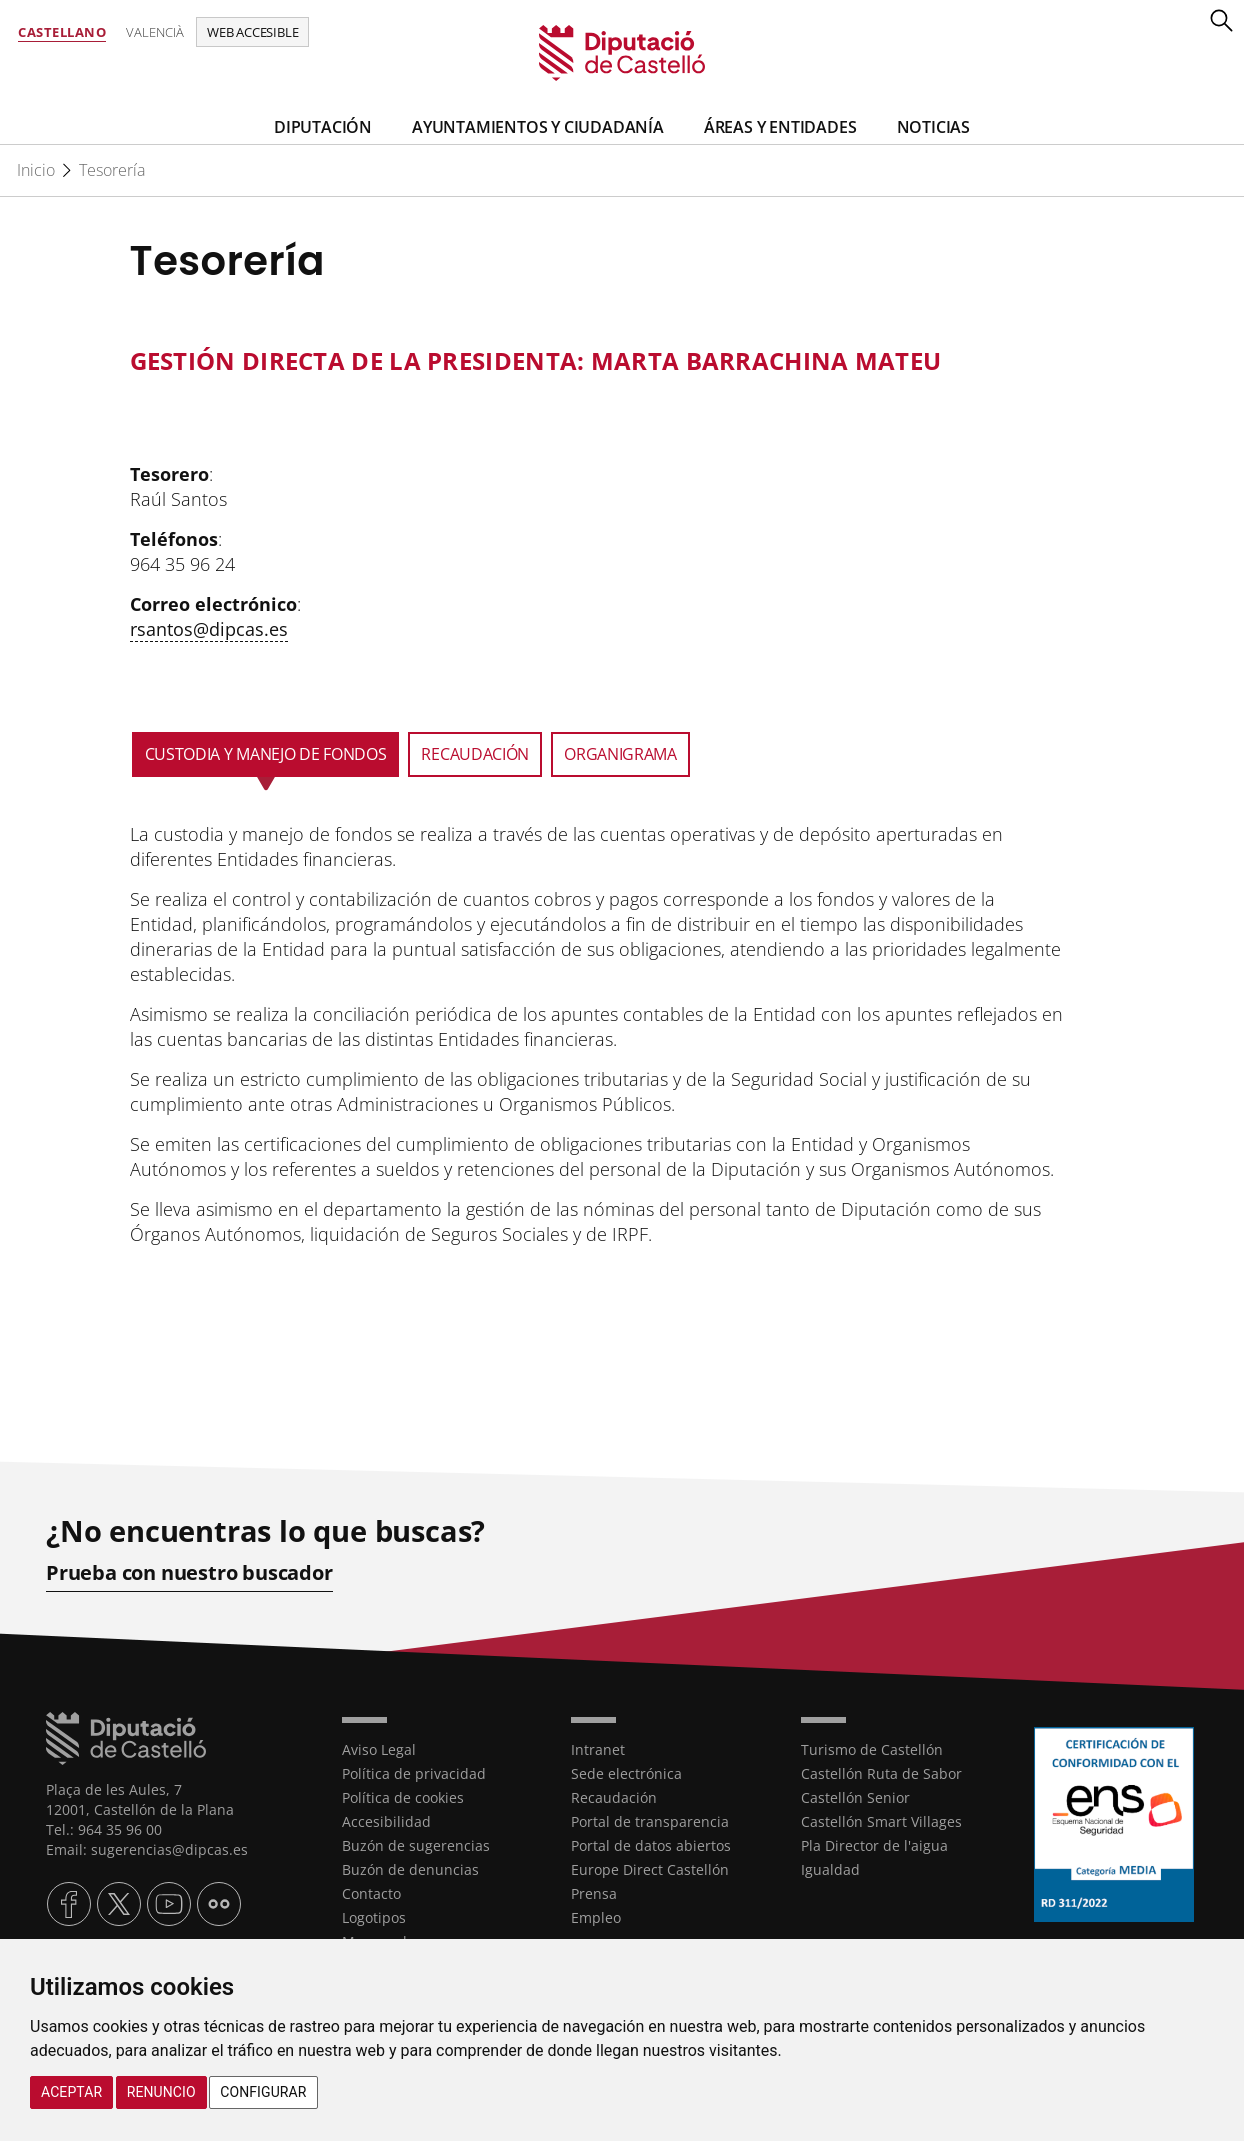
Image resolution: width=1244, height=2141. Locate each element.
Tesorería (112, 170)
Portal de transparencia (650, 1820)
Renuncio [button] (161, 2092)
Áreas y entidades (780, 127)
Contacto (371, 1892)
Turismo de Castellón (872, 1748)
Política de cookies (403, 1796)
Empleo (596, 1916)
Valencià (155, 32)
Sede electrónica (626, 1772)
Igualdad (830, 1868)
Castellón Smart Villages (881, 1820)
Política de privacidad (414, 1772)
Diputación (323, 127)
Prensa (594, 1892)
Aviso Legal (379, 1748)
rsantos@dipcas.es (209, 629)
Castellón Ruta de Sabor (881, 1772)
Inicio (36, 170)
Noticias (933, 127)
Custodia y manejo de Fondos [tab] (266, 754)
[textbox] (598, 361)
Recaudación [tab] (475, 754)
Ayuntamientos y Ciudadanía (538, 127)
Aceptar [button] (71, 2092)
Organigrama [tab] (620, 754)
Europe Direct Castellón (650, 1868)
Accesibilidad (386, 1820)
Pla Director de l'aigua (874, 1844)
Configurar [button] (263, 2092)
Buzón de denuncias (410, 1868)
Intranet (598, 1748)
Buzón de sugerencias (416, 1844)
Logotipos (374, 1916)
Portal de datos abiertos (651, 1844)
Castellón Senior (855, 1796)
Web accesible (252, 32)
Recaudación (614, 1796)
